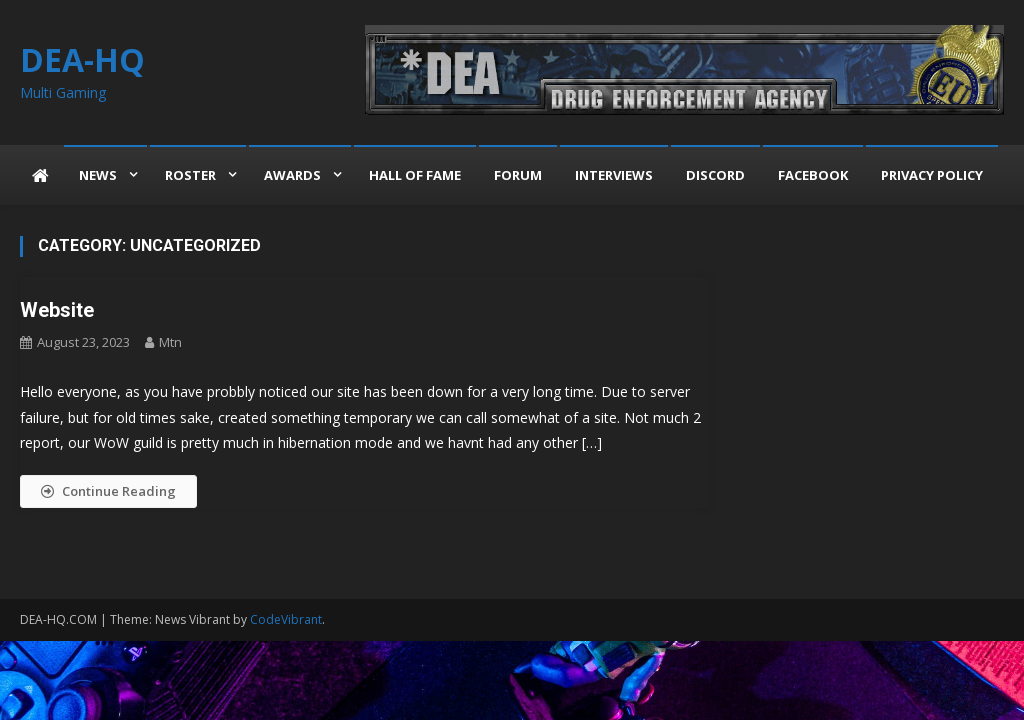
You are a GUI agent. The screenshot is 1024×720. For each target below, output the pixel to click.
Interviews (614, 175)
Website (57, 310)
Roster (190, 175)
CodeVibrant (286, 619)
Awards (292, 175)
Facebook (813, 175)
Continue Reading (108, 491)
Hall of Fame (415, 175)
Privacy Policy (932, 175)
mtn (170, 342)
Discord (715, 175)
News (98, 175)
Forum (518, 175)
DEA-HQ (82, 59)
